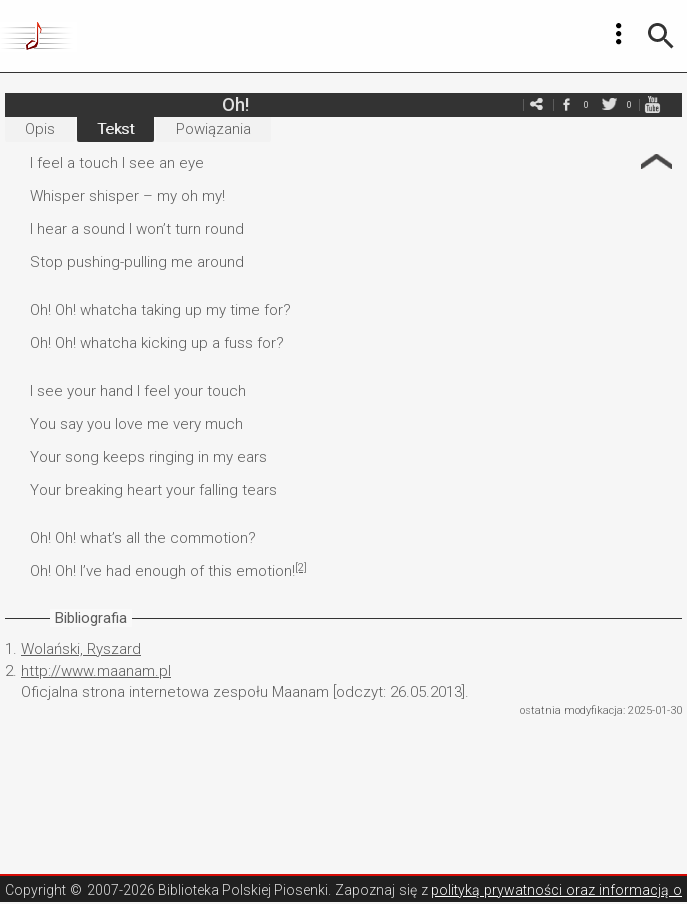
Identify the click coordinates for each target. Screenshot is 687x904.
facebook (566, 104)
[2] (301, 567)
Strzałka (656, 161)
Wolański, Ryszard (81, 649)
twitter (609, 104)
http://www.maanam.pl (96, 671)
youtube (652, 104)
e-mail (536, 104)
